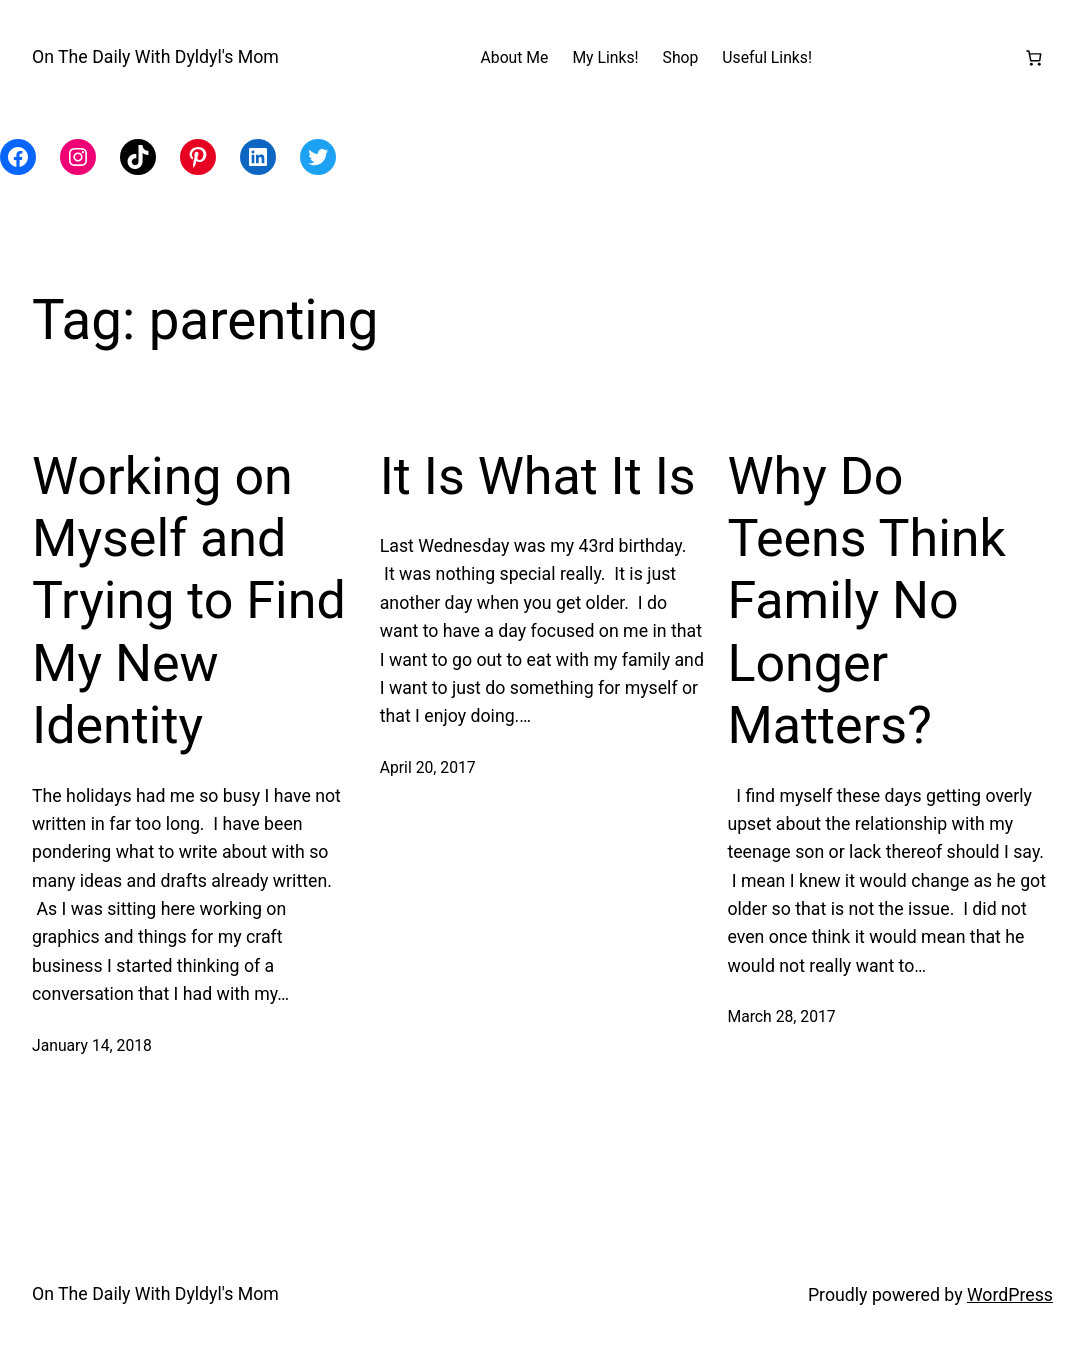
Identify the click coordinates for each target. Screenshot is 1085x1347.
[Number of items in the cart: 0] (1033, 57)
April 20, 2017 (428, 767)
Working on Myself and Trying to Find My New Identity (189, 601)
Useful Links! (767, 57)
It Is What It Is (538, 476)
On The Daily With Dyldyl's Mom (155, 57)
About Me (515, 57)
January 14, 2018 (92, 1045)
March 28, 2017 (781, 1016)
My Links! (605, 57)
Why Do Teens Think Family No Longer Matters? (866, 601)
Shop (681, 57)
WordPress (1010, 1295)
